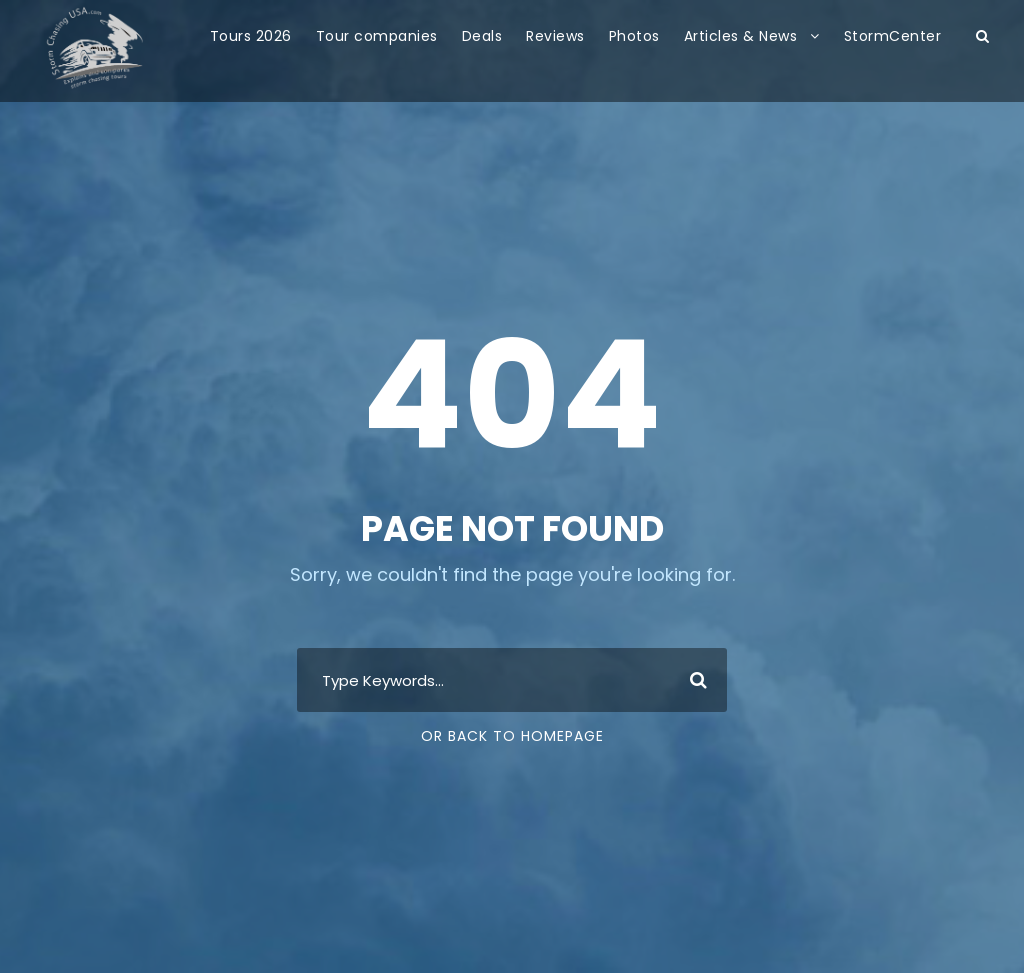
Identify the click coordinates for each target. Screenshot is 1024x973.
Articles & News (741, 36)
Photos (634, 36)
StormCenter (893, 36)
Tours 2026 (251, 36)
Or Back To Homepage (512, 736)
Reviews (555, 36)
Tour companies (377, 36)
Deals (482, 36)
